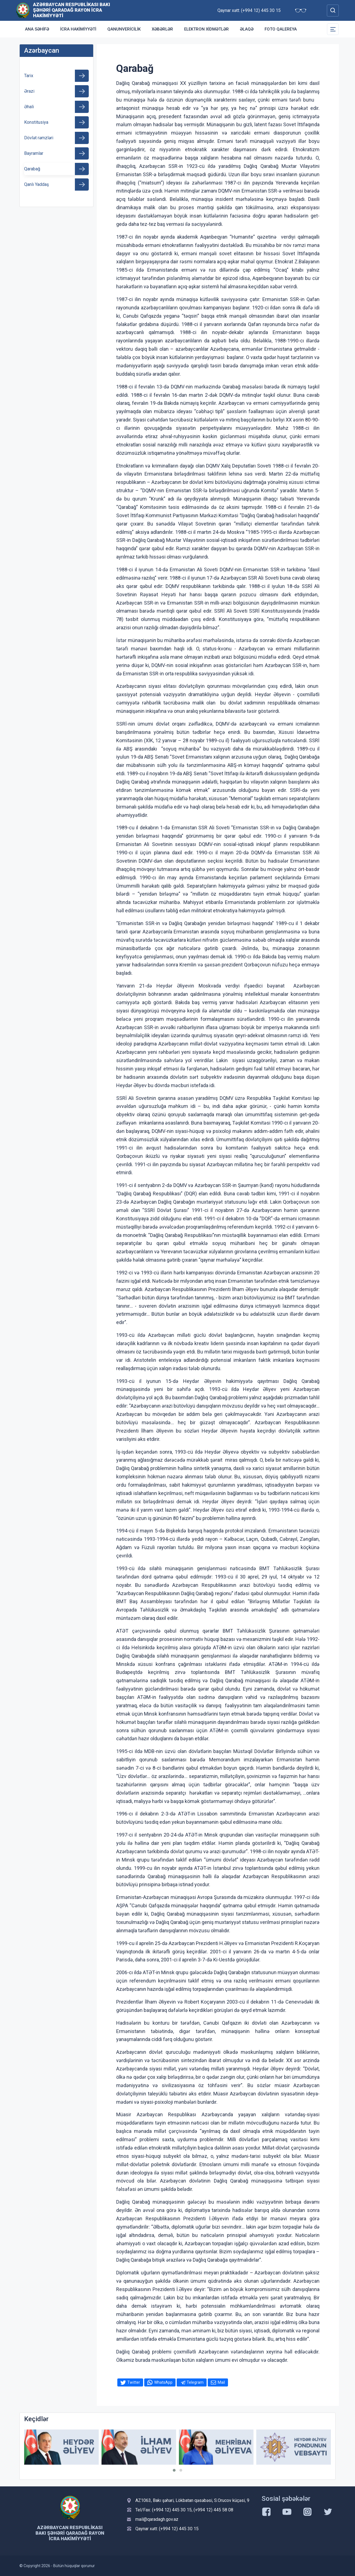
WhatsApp (163, 2382)
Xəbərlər (162, 29)
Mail (221, 2382)
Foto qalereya (281, 29)
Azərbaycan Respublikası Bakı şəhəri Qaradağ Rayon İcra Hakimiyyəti (71, 10)
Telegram (195, 2382)
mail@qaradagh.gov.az (156, 2519)
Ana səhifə (37, 29)
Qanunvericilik (124, 29)
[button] (174, 2470)
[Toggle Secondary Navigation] (333, 29)
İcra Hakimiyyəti (78, 29)
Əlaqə (246, 29)
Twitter (133, 2382)
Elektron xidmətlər (206, 29)
